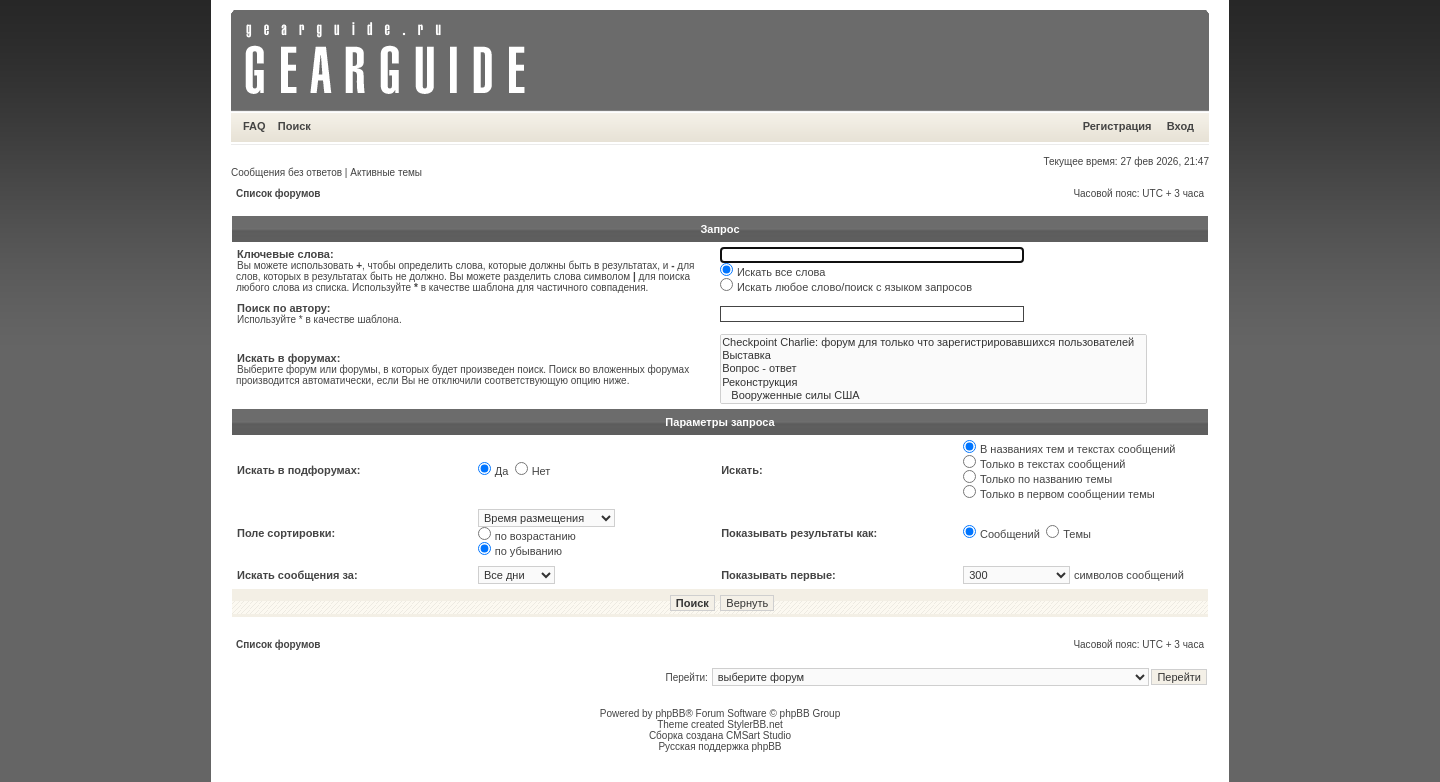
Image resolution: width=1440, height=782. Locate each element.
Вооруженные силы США (933, 395)
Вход (1180, 126)
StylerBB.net (755, 724)
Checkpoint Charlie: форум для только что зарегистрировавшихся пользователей (933, 342)
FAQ (254, 126)
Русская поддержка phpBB (719, 746)
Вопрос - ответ (933, 368)
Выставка (933, 355)
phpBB (670, 713)
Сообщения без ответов (286, 172)
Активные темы (386, 172)
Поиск (294, 126)
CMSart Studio (758, 735)
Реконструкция (933, 382)
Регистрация (1117, 126)
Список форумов (278, 193)
